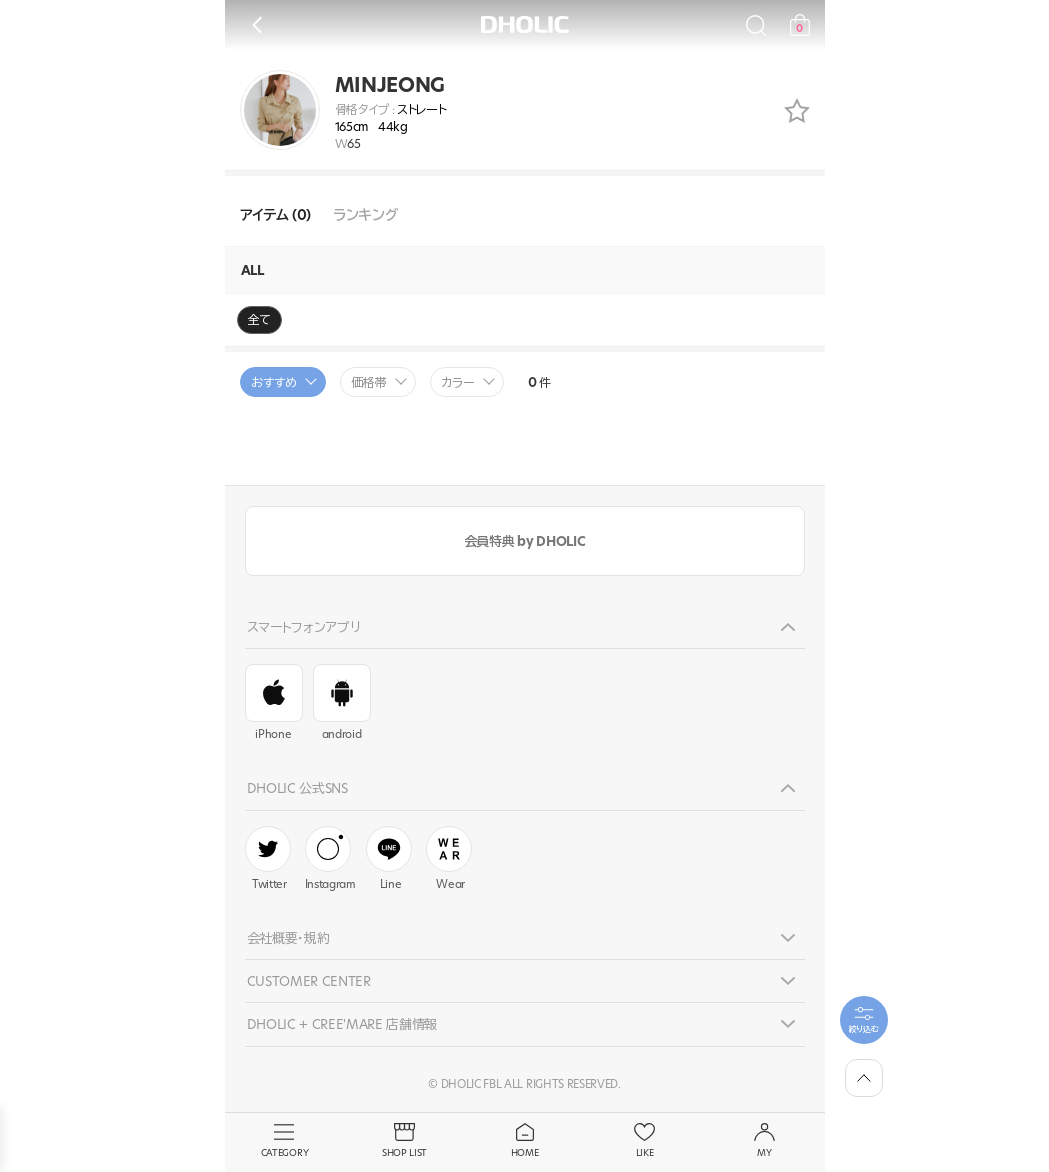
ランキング (365, 215)
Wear (449, 859)
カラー (458, 382)
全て (259, 319)
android (342, 703)
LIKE (645, 1141)
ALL (252, 270)
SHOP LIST (405, 1141)
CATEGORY (285, 1141)
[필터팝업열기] (864, 1020)
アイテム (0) (275, 215)
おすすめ (274, 382)
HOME (525, 1141)
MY (765, 1141)
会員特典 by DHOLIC (524, 541)
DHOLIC (525, 24)
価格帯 (369, 382)
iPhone (274, 703)
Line (389, 859)
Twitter (268, 859)
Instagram (330, 859)
